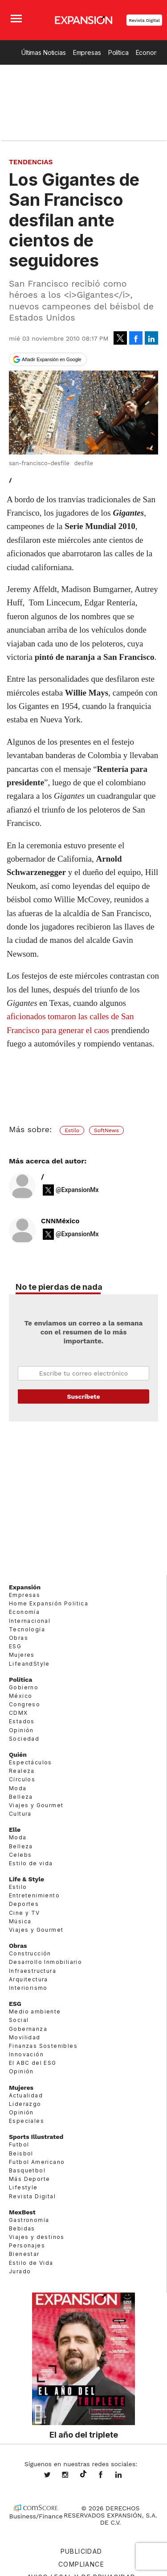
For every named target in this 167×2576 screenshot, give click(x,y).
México (20, 1695)
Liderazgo (25, 2104)
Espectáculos (30, 1762)
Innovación (26, 2054)
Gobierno (23, 1687)
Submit (83, 1396)
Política (118, 52)
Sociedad (24, 1738)
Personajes (27, 2245)
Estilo (72, 1130)
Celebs (20, 1854)
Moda (18, 1787)
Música (20, 1921)
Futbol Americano (37, 2162)
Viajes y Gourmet (36, 1805)
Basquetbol (27, 2170)
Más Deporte (29, 2179)
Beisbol (21, 2153)
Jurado (20, 2271)
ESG (15, 1646)
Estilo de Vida (31, 2262)
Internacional (29, 1620)
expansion (125, 2475)
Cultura (20, 1813)
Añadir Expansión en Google (51, 359)
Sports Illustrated (36, 2136)
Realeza (22, 1770)
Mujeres (22, 1654)
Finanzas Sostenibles (43, 2045)
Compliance (81, 2564)
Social (19, 2020)
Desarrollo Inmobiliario (45, 1962)
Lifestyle (23, 2187)
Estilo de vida (31, 1863)
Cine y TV (24, 1912)
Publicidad (81, 2551)
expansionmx (53, 2475)
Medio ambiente (35, 2011)
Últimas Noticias (43, 52)
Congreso (24, 1704)
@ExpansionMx (77, 1190)
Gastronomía (29, 2220)
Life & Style (26, 1879)
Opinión (21, 1729)
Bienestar (24, 2254)
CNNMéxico (60, 1221)
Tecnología (27, 1629)
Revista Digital (144, 20)
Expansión (25, 1587)
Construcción (30, 1953)
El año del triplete (83, 2434)
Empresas (87, 52)
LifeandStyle (29, 1663)
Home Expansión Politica (48, 1603)
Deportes (24, 1904)
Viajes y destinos (37, 2237)
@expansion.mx (83, 2474)
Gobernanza (28, 2028)
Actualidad (26, 2095)
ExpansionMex (107, 2475)
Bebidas (22, 2228)
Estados (22, 1721)
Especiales (26, 2120)
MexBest (22, 2212)
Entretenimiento (34, 1895)
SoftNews (106, 1130)
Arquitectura (28, 1979)
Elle (14, 1829)
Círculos (22, 1779)
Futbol (19, 2144)
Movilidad (25, 2037)
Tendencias (31, 162)
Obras (18, 1637)
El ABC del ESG (33, 2062)
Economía (24, 1612)
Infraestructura (32, 1970)
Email (83, 1373)
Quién (18, 1754)
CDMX (18, 1712)
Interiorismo (28, 1987)
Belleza (21, 1796)
